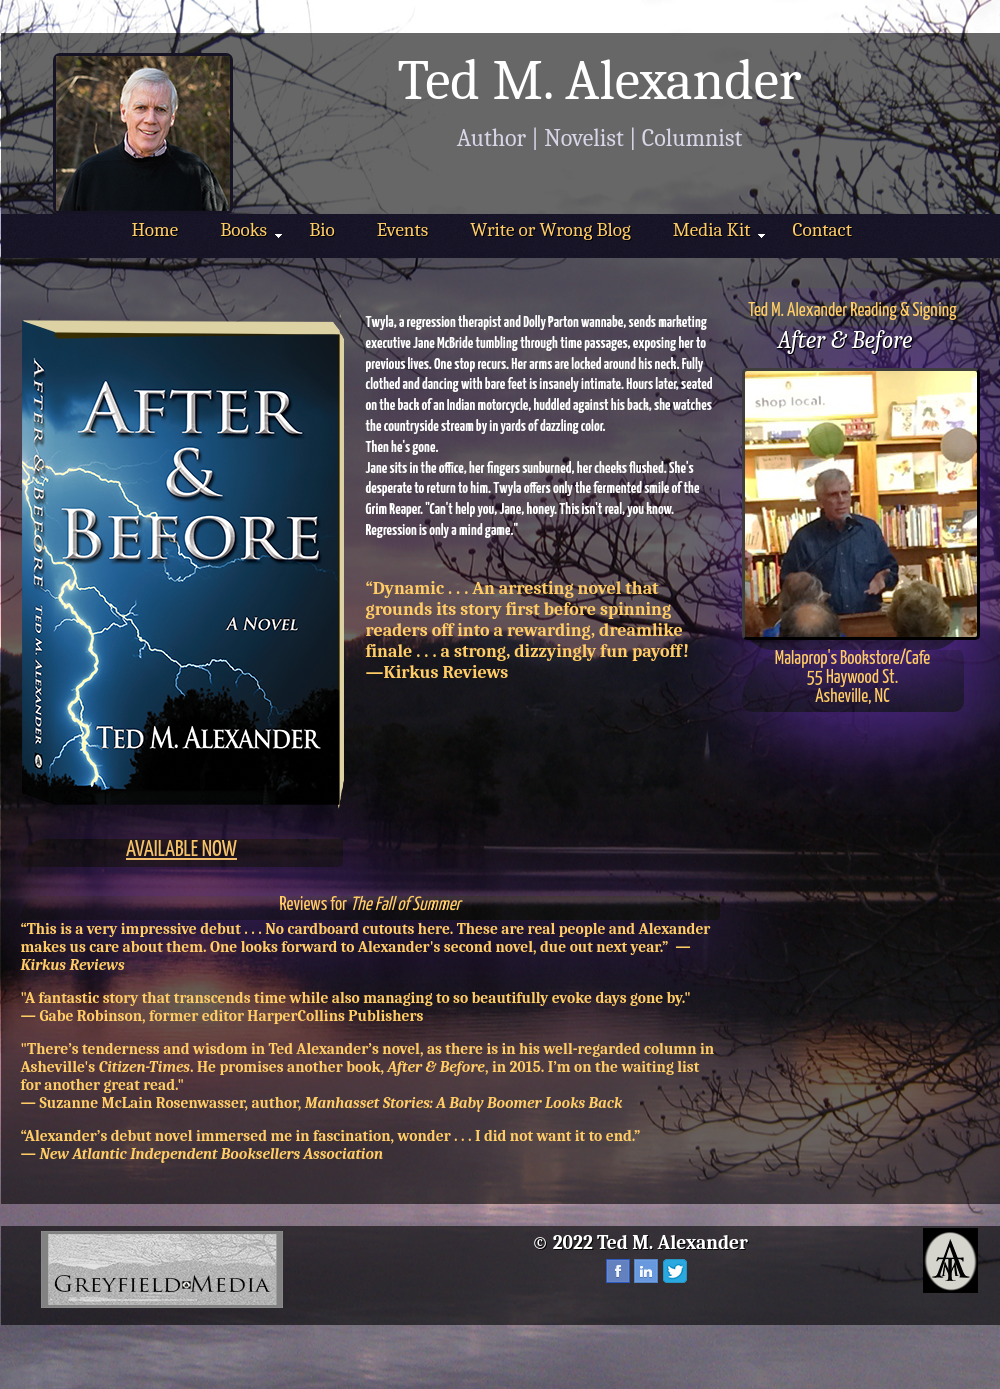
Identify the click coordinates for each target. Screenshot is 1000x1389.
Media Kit (719, 230)
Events (403, 230)
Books (251, 230)
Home (155, 230)
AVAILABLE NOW (181, 850)
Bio (322, 230)
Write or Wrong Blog (550, 230)
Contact (821, 230)
